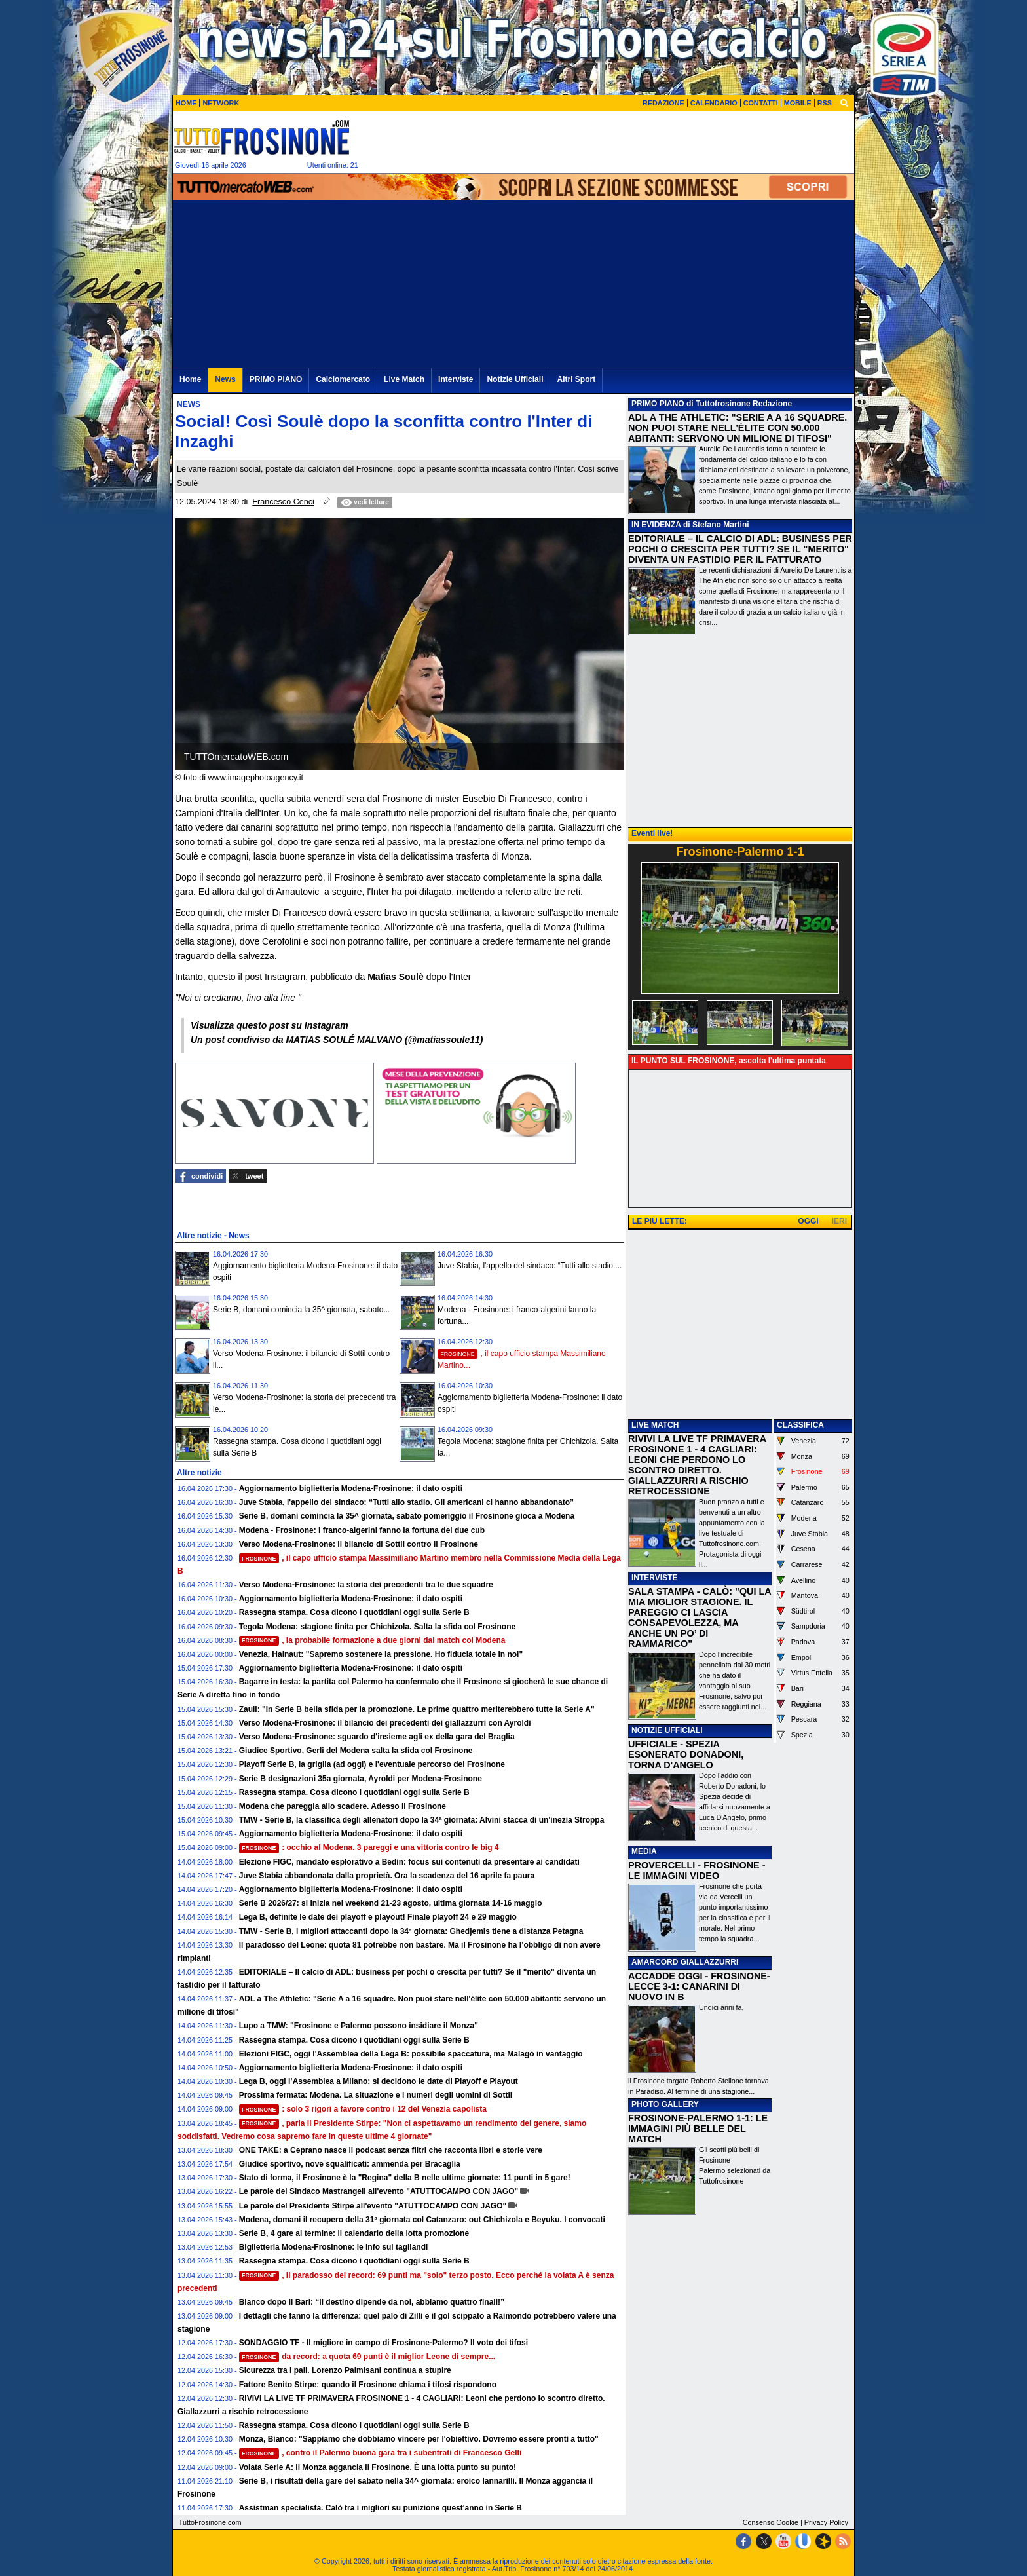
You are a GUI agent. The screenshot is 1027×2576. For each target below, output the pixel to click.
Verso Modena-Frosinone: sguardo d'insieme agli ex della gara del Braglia (377, 1736)
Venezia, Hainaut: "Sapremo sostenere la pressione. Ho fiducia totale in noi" (381, 1654)
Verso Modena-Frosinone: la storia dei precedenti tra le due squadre (366, 1584)
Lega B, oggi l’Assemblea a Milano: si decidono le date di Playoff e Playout (378, 2081)
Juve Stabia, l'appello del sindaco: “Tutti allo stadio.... (530, 1265)
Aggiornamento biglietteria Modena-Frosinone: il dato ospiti (350, 1488)
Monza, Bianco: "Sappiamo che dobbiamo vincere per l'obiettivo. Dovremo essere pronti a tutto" (419, 2439)
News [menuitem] (225, 379)
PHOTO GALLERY (665, 2104)
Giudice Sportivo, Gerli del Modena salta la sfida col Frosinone (356, 1750)
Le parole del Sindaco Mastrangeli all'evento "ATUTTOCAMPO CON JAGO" (379, 2191)
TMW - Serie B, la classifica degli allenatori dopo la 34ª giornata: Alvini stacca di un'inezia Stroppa (422, 1820)
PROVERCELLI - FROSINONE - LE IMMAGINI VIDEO (696, 1870)
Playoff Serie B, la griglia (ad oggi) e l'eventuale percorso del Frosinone (372, 1764)
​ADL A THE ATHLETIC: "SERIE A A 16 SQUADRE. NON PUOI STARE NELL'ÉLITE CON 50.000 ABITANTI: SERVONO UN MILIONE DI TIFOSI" (737, 428)
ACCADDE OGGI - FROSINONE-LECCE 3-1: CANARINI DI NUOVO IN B (699, 1986)
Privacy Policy (826, 2522)
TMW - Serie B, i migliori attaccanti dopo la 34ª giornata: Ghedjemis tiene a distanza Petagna (411, 1931)
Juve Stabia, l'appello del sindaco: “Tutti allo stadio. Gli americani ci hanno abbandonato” (406, 1502)
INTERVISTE (654, 1577)
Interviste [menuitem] (455, 379)
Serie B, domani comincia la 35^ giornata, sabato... (301, 1309)
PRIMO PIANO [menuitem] (276, 379)
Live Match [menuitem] (404, 379)
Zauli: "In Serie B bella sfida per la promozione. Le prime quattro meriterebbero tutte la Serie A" (417, 1709)
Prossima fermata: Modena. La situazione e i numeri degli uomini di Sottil (375, 2095)
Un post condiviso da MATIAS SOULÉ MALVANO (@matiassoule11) (337, 1039)
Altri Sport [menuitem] (576, 379)
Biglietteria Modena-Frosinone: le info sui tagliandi (333, 2247)
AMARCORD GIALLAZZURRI (684, 1962)
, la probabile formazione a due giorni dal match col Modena (372, 1640)
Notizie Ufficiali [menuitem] (515, 379)
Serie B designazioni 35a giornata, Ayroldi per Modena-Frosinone (360, 1778)
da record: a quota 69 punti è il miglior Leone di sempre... (367, 2356)
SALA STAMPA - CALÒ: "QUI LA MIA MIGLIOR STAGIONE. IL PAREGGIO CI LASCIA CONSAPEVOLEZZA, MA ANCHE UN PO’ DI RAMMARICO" (699, 1617)
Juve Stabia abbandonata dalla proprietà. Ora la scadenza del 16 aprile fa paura (387, 1875)
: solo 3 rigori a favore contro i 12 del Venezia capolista (363, 2108)
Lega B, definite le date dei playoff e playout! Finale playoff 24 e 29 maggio (378, 1917)
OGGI (808, 1221)
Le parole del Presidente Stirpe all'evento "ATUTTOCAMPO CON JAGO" (373, 2205)
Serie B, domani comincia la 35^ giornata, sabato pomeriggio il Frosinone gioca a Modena (406, 1516)
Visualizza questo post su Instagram (269, 1025)
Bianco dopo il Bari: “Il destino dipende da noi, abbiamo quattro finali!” (371, 2302)
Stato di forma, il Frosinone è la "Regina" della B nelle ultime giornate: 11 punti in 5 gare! (404, 2177)
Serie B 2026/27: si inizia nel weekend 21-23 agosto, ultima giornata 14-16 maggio (390, 1903)
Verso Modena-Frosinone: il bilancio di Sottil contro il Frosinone (358, 1544)
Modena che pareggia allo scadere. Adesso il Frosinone (342, 1806)
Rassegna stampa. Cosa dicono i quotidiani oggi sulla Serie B (354, 1612)
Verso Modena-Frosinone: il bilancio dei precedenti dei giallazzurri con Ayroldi (385, 1723)
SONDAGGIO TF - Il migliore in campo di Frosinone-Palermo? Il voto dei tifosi (383, 2342)
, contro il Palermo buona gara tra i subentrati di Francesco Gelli (380, 2452)
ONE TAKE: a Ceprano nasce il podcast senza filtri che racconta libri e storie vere (390, 2150)
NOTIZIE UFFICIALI (667, 1730)
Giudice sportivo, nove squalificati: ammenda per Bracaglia (349, 2164)
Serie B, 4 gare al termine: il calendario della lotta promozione (354, 2233)
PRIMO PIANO (657, 403)
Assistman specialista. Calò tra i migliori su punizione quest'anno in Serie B (380, 2507)
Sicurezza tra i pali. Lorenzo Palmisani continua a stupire (345, 2370)
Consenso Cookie (770, 2522)
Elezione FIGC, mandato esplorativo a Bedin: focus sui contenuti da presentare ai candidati (409, 1861)
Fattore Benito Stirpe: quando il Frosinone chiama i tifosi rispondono (367, 2384)
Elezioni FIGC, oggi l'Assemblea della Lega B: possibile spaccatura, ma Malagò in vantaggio (411, 2053)
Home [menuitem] (190, 379)
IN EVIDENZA (656, 524)
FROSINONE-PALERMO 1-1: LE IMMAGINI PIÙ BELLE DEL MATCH (698, 2128)
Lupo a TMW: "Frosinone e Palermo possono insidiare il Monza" (358, 2025)
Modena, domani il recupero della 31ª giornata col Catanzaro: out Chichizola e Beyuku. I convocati (422, 2219)
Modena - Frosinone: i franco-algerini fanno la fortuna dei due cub (362, 1530)
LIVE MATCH (655, 1425)
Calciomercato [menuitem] (343, 379)
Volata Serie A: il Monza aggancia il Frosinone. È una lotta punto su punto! (377, 2467)
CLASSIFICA (800, 1425)
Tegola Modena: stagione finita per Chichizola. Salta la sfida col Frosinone (377, 1626)
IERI (839, 1221)
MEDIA (644, 1851)
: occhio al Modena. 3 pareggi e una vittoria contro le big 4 (369, 1847)
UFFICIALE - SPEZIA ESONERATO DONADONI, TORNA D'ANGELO (685, 1754)
